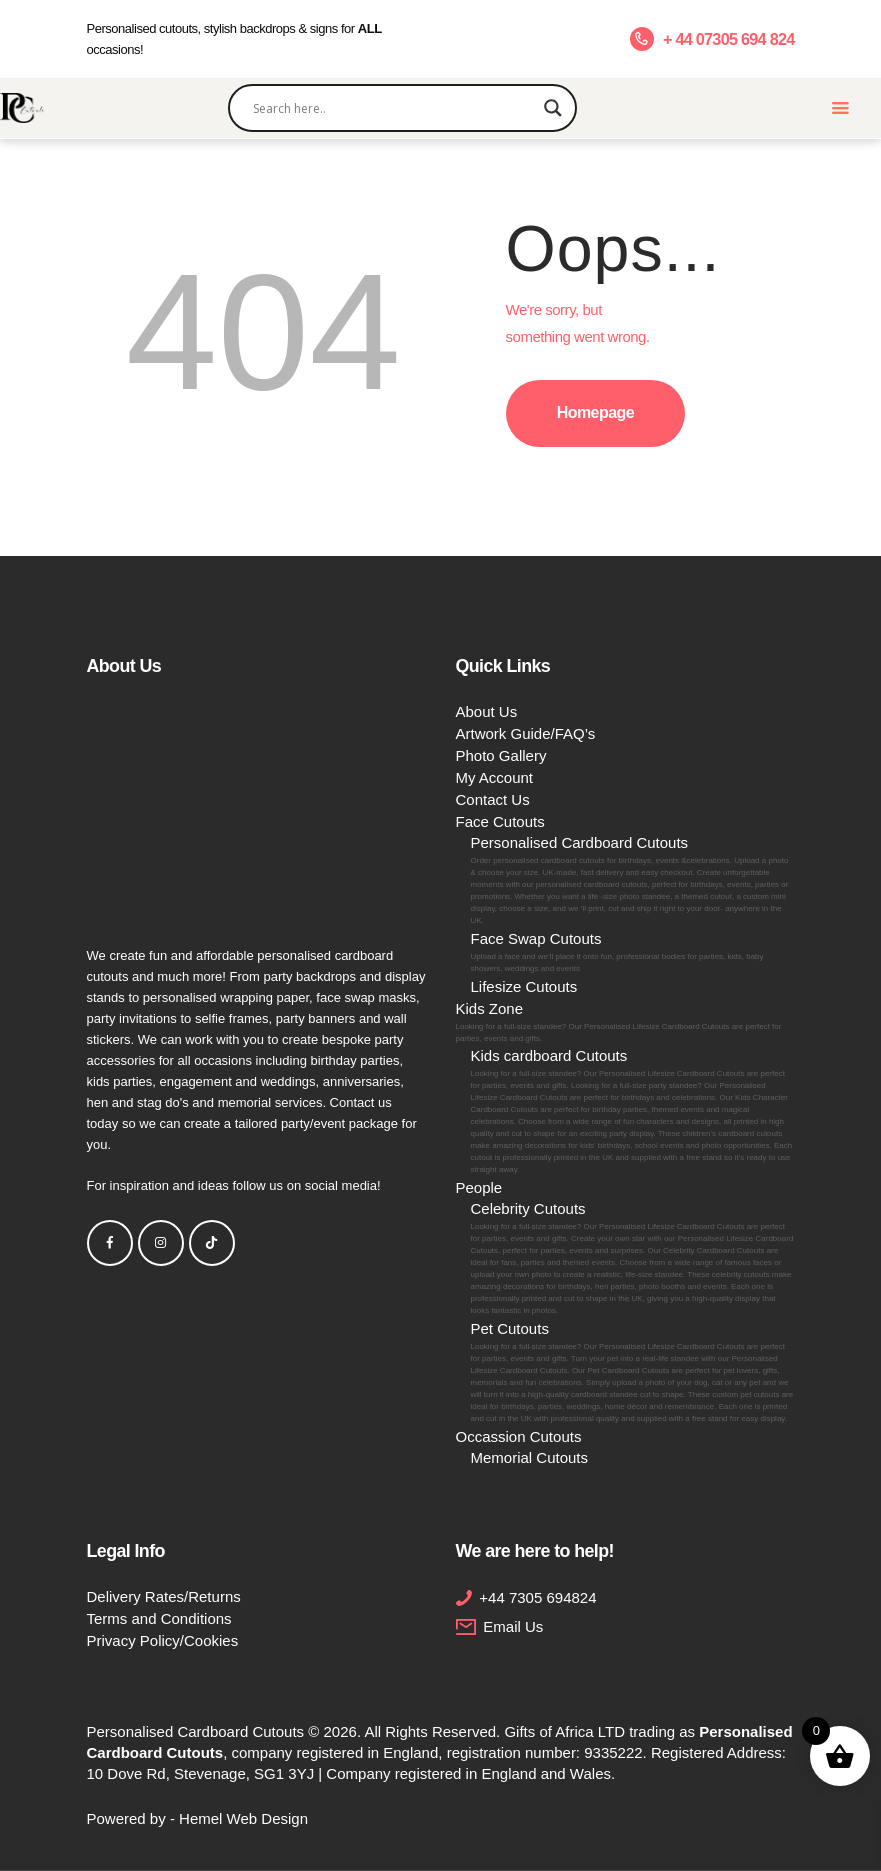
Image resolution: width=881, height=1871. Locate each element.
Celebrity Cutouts (633, 1258)
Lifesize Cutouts (524, 986)
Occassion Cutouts (519, 1436)
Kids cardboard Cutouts (633, 1111)
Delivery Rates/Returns (164, 1596)
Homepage (595, 412)
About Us (487, 711)
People (479, 1187)
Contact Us (493, 799)
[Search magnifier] (553, 108)
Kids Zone (625, 1022)
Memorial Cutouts (530, 1457)
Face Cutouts (500, 821)
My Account (495, 777)
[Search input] (394, 108)
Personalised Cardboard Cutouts (633, 880)
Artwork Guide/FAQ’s (526, 733)
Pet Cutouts (633, 1372)
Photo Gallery (501, 755)
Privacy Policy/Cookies (163, 1640)
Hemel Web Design (243, 1818)
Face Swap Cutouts (633, 952)
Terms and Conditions (159, 1618)
